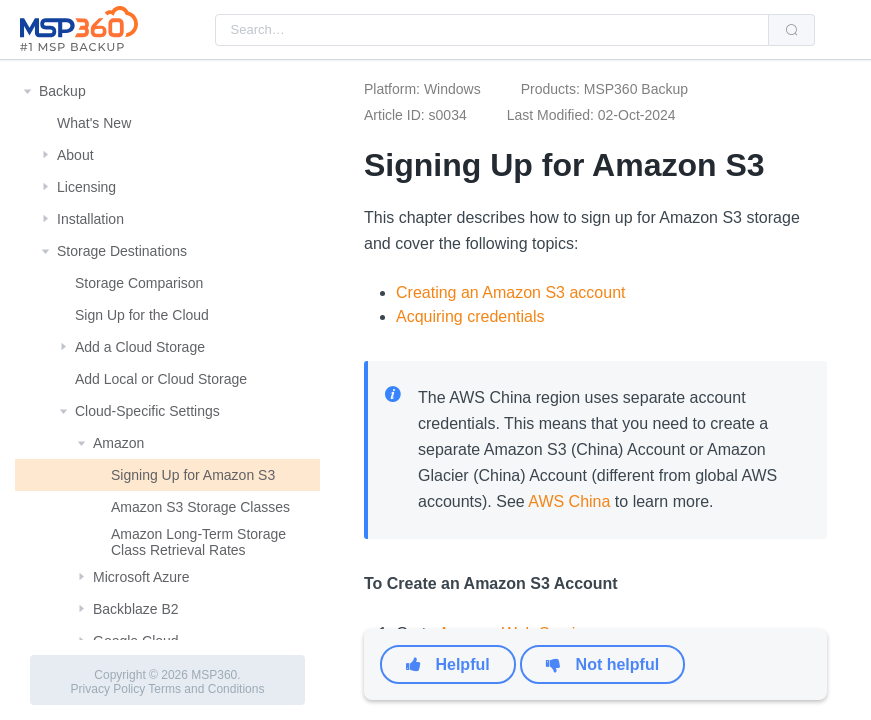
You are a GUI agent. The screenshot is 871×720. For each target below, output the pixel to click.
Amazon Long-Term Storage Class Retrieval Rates (198, 542)
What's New (94, 123)
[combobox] (492, 30)
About (75, 155)
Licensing (86, 187)
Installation (90, 219)
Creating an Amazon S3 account (510, 292)
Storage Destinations (122, 251)
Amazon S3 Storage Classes (200, 507)
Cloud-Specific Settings (147, 411)
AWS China (569, 501)
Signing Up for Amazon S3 (193, 475)
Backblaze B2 (136, 609)
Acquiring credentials (470, 316)
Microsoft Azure (141, 577)
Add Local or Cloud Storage (161, 379)
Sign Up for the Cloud (142, 315)
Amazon (118, 443)
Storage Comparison (139, 283)
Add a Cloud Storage (140, 347)
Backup (62, 91)
